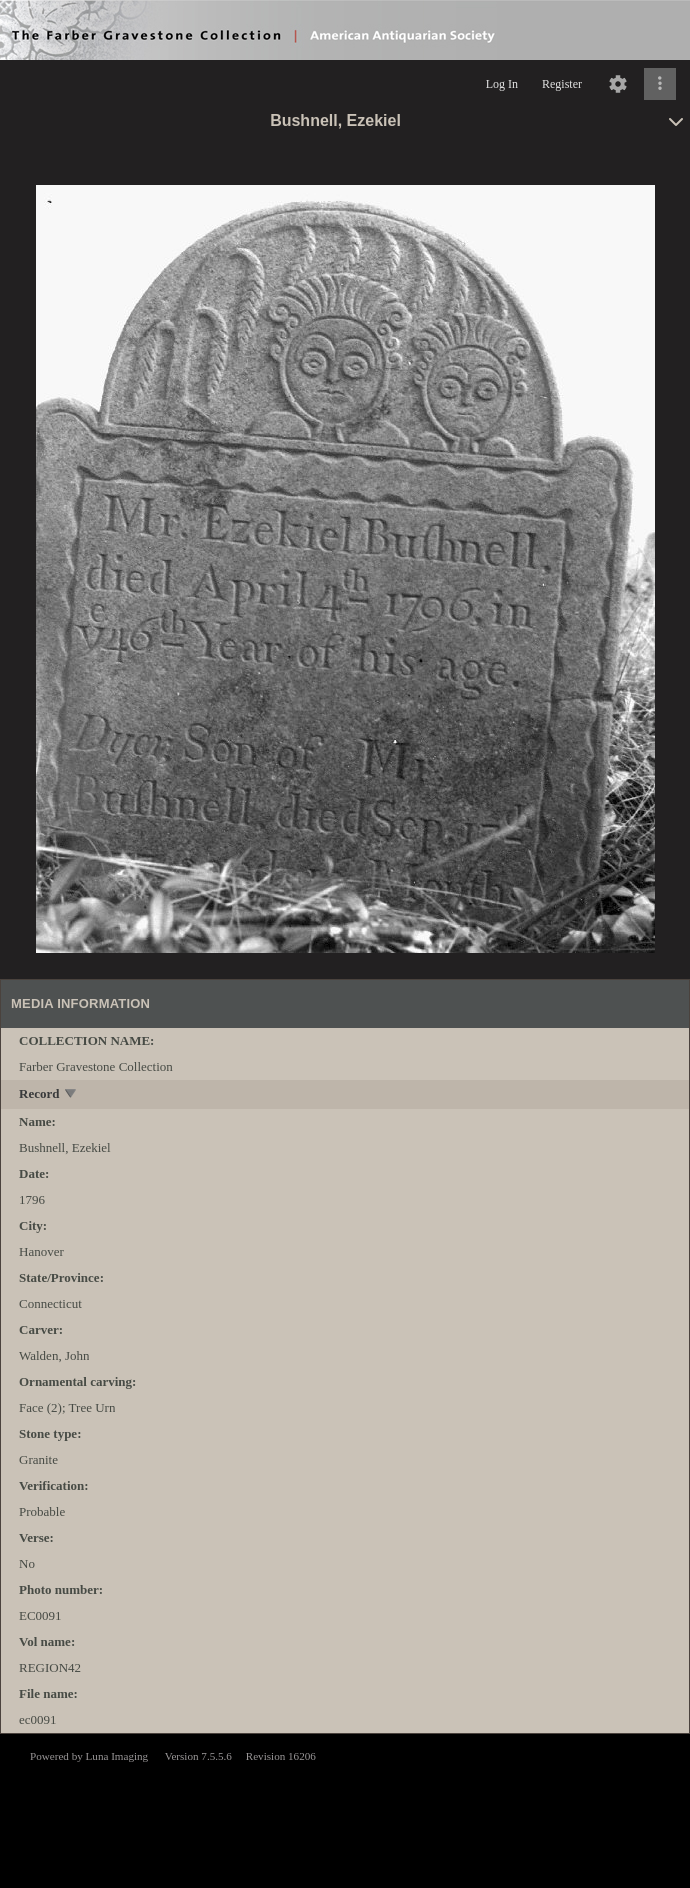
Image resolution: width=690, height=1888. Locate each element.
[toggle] (71, 1095)
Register (562, 84)
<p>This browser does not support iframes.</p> (345, 1809)
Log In (502, 84)
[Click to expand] (660, 84)
